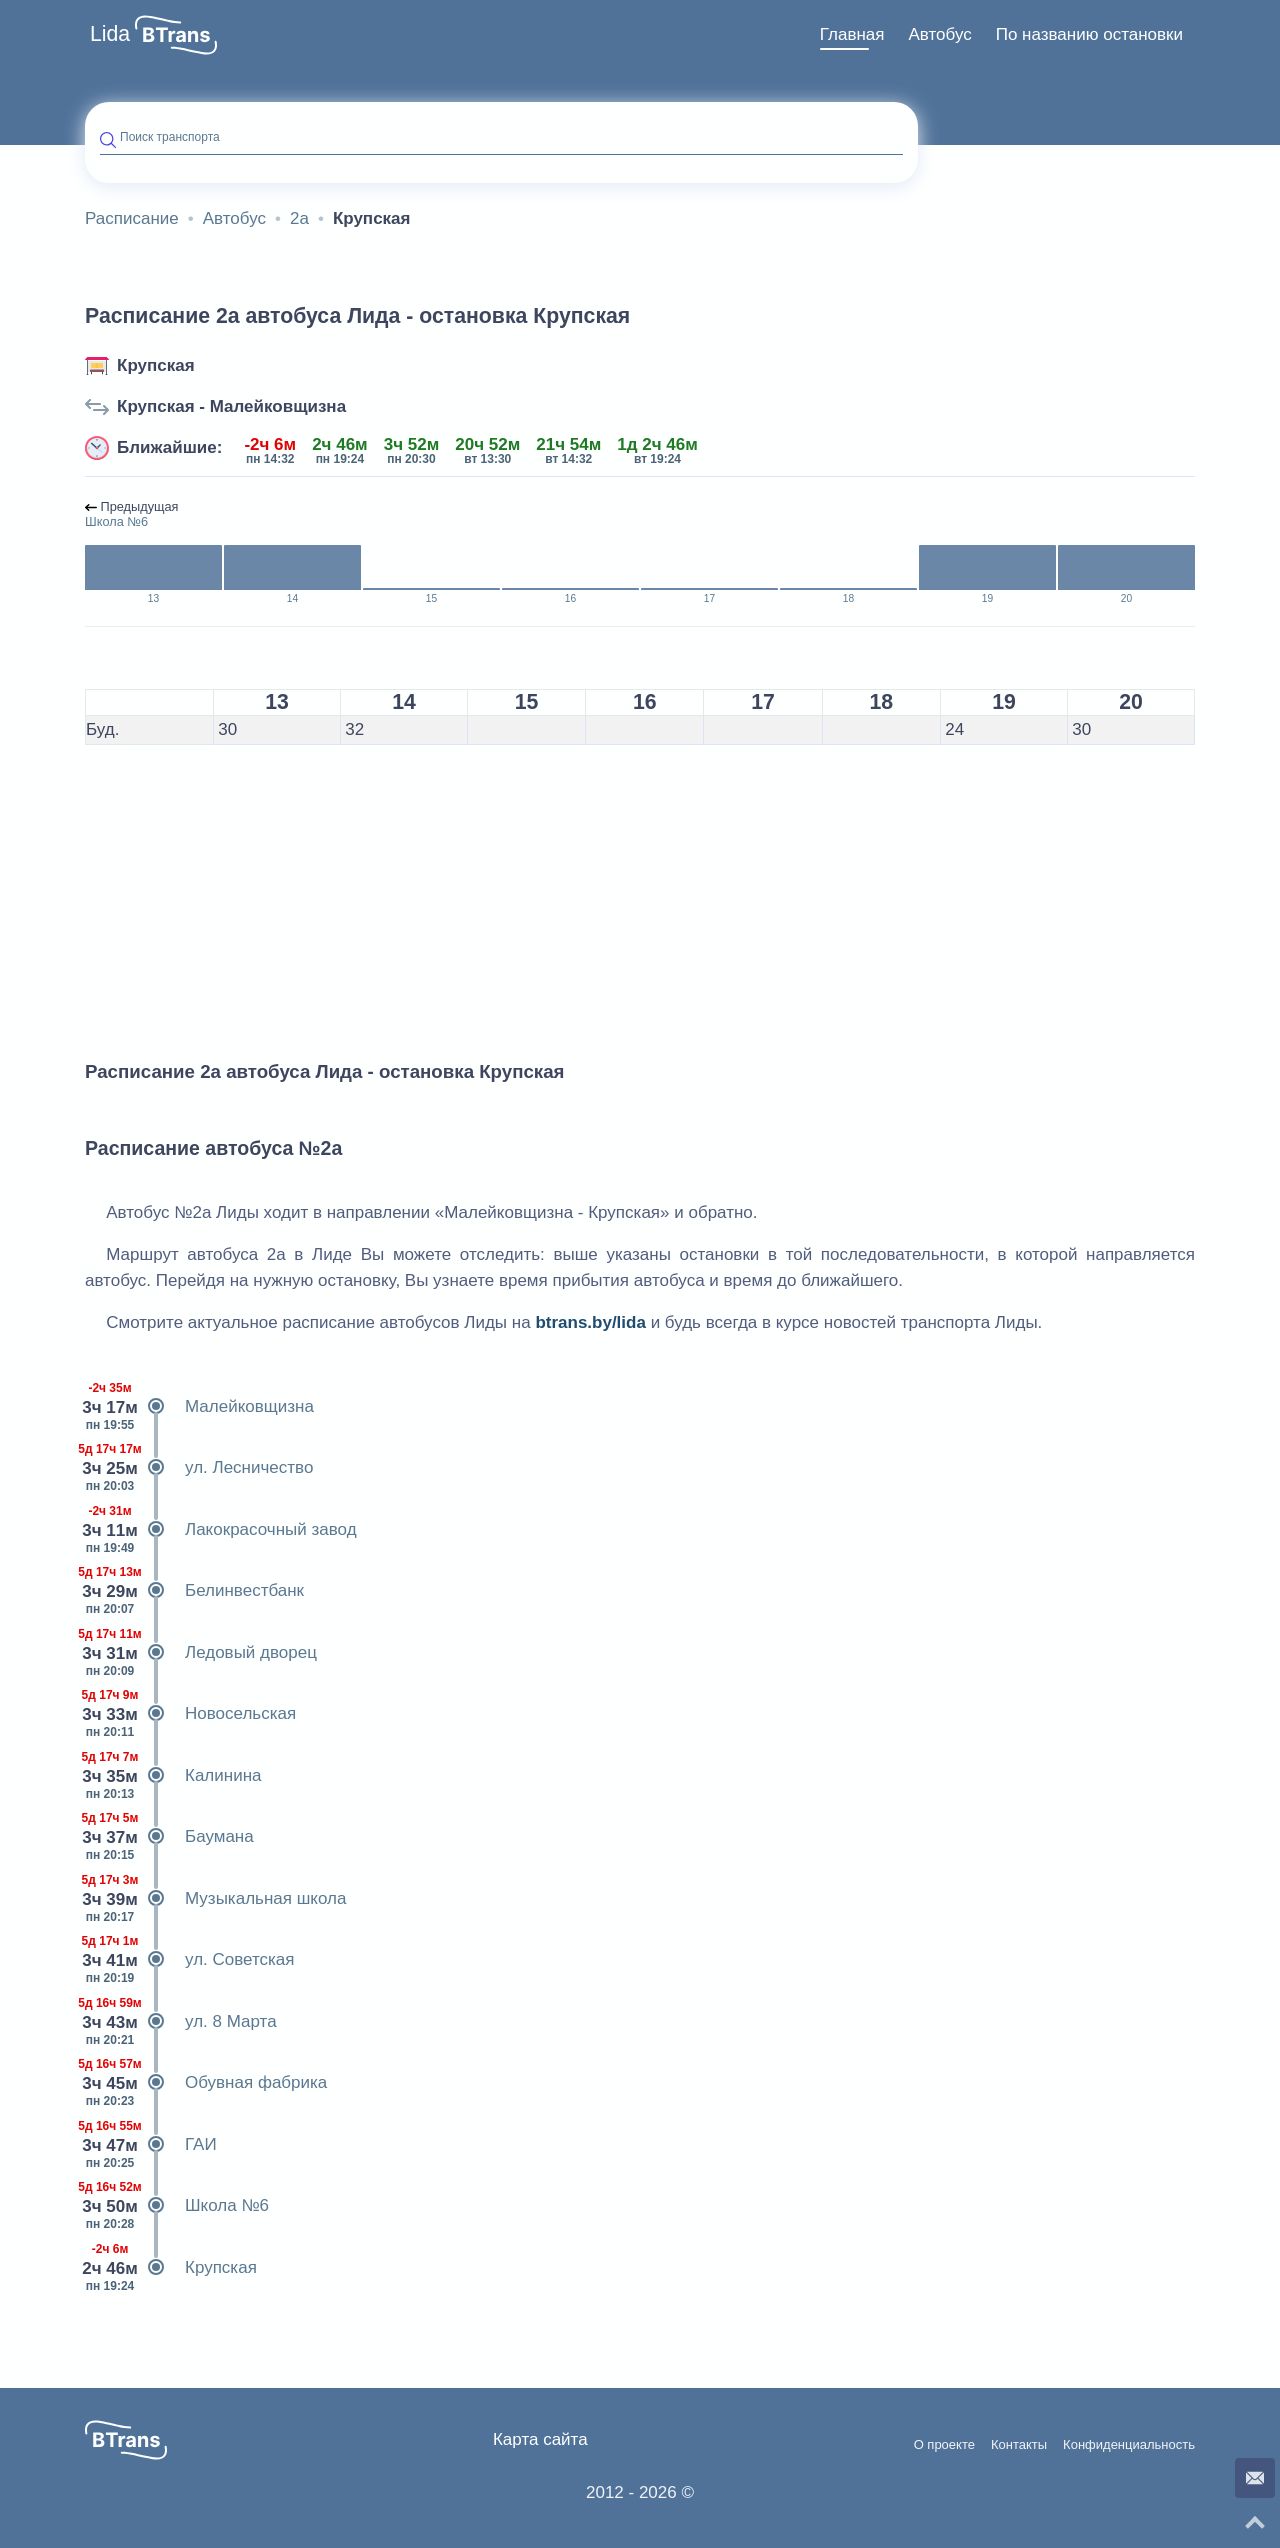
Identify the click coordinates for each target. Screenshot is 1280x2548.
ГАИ (151, 2145)
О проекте (944, 2445)
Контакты (1019, 2445)
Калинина (173, 1776)
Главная (852, 34)
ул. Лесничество (199, 1468)
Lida (110, 34)
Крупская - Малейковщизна (231, 406)
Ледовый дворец (201, 1653)
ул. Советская (190, 1960)
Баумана (169, 1837)
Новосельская (190, 1714)
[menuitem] (852, 35)
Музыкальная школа (215, 1899)
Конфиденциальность (1129, 2445)
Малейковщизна (199, 1407)
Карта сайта (540, 2439)
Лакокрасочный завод (221, 1530)
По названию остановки (1089, 34)
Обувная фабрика (206, 2083)
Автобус (939, 34)
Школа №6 (177, 2206)
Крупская (156, 365)
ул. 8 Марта (181, 2022)
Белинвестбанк (194, 1591)
